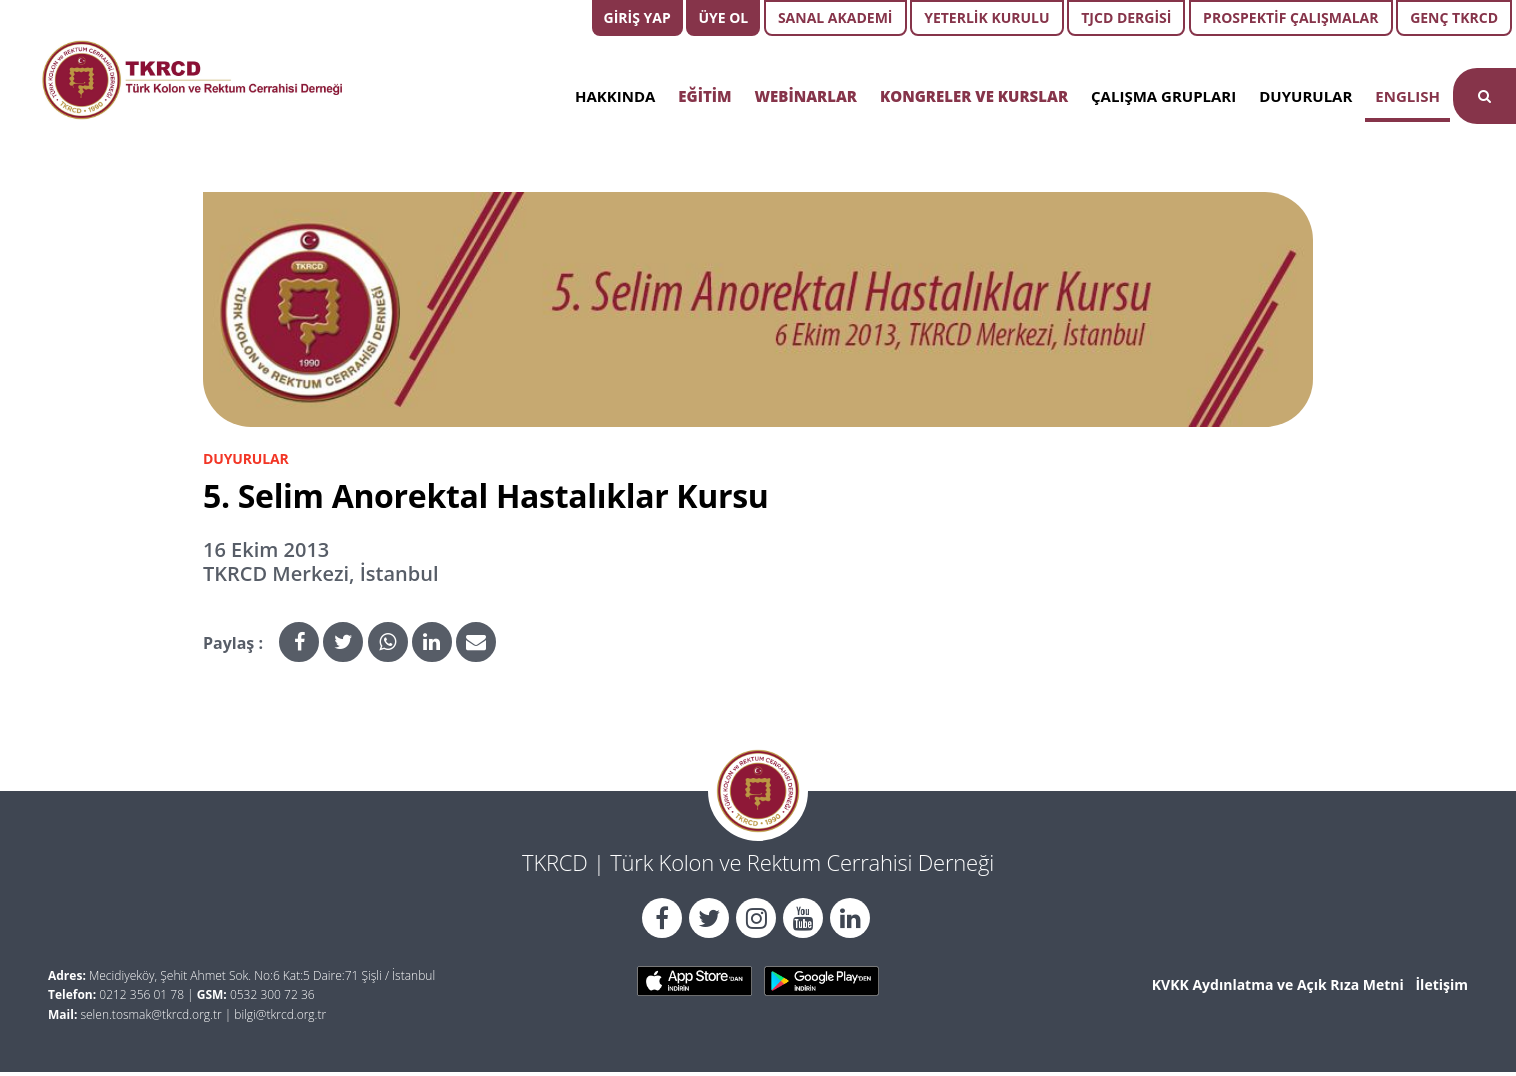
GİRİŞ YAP (637, 17)
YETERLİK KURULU (986, 17)
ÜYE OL (723, 17)
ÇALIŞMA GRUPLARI (1163, 96)
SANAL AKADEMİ (835, 17)
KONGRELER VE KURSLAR (974, 96)
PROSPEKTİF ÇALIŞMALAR (1290, 17)
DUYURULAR (1305, 96)
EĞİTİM (704, 96)
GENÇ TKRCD (1454, 17)
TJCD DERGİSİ (1126, 17)
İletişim (1441, 984)
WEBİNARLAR (806, 96)
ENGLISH (1407, 96)
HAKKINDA (615, 96)
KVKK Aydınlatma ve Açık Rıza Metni (1278, 984)
